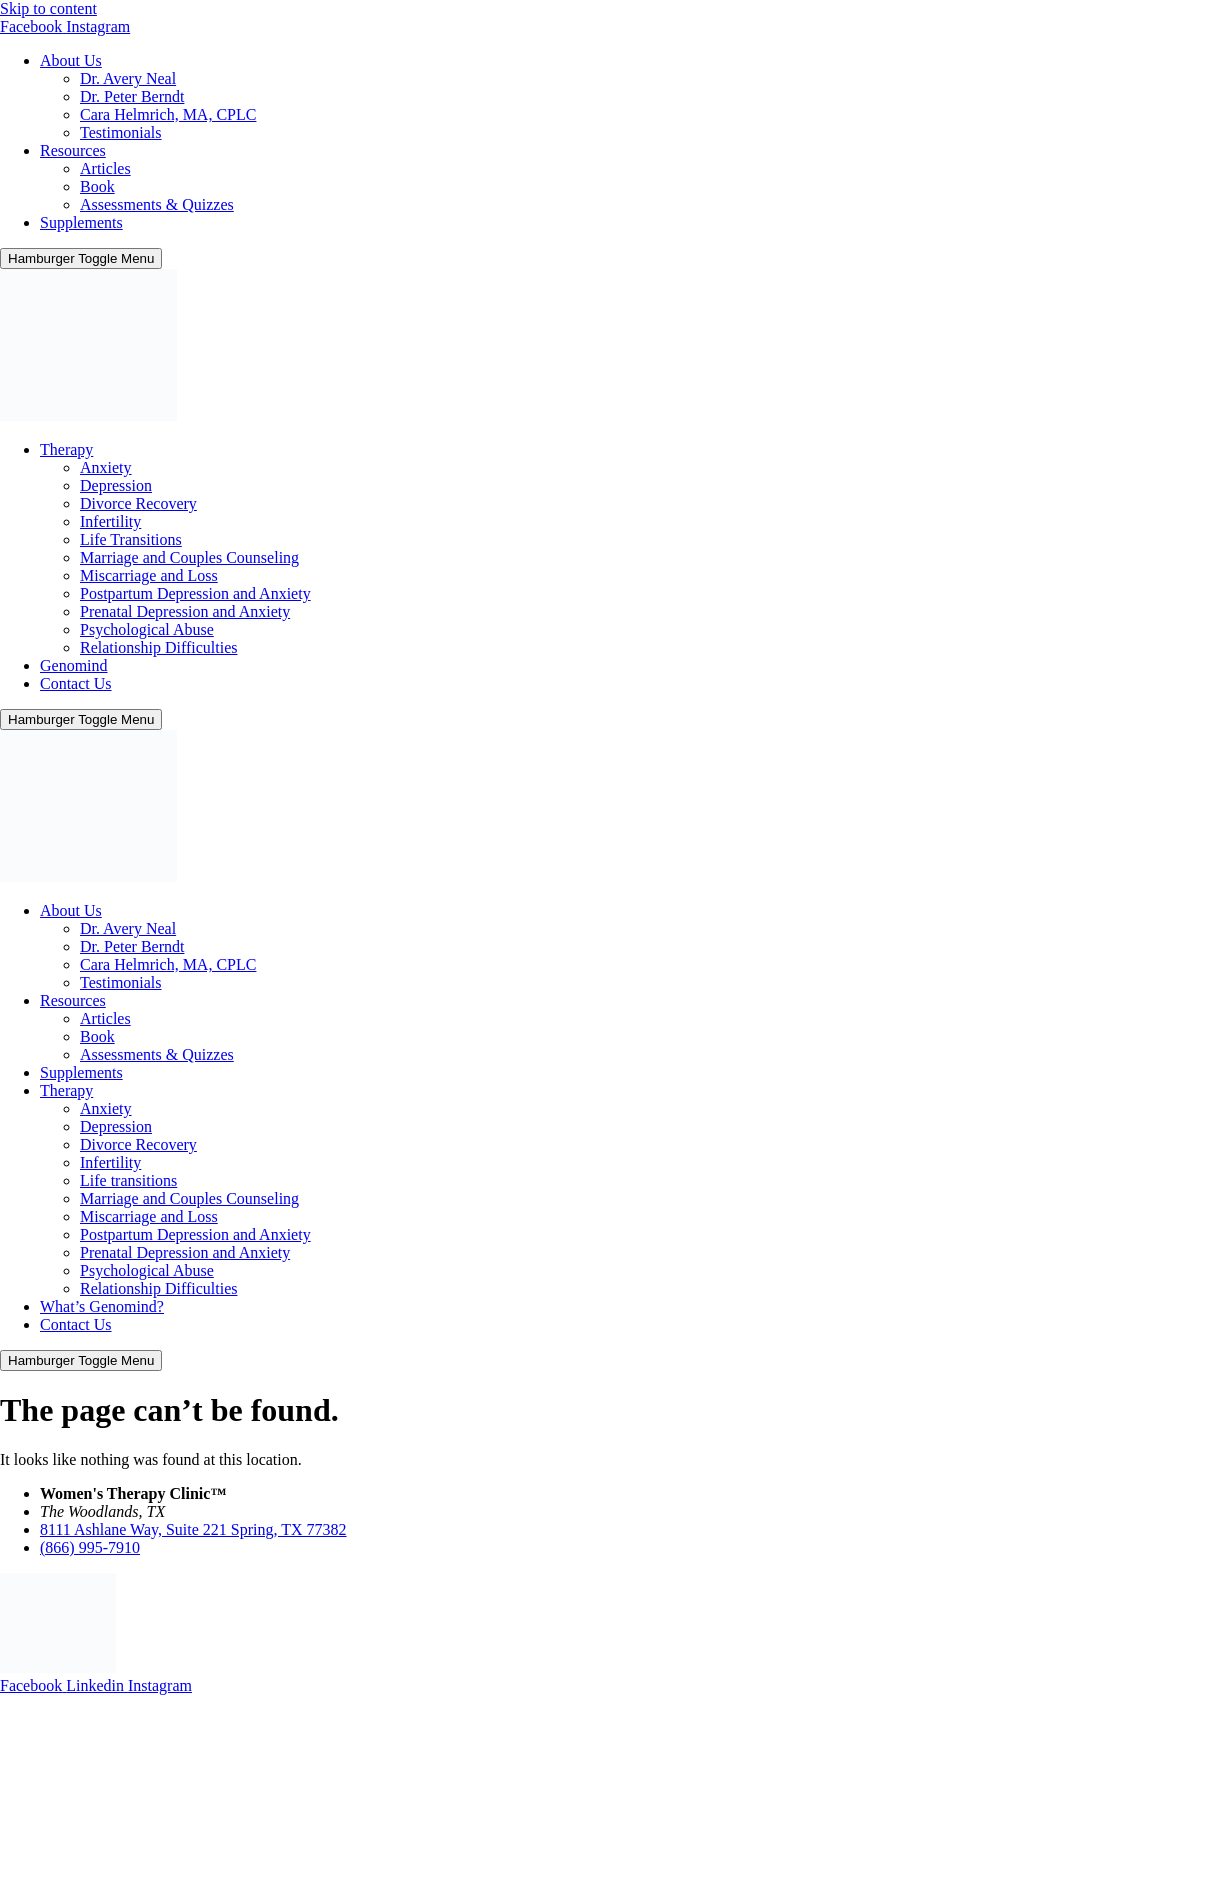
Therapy (66, 449)
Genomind (74, 665)
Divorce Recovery (138, 503)
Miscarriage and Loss (149, 575)
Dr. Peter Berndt (132, 96)
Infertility (110, 521)
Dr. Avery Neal (128, 78)
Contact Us (76, 683)
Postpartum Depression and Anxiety (195, 593)
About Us (71, 60)
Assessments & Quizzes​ (157, 204)
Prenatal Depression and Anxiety (185, 611)
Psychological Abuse (147, 629)
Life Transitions (131, 539)
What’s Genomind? (102, 1306)
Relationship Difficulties (158, 647)
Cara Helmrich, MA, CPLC (168, 114)
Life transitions (128, 1180)
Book (97, 186)
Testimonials (121, 132)
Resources (73, 150)
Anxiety (106, 467)
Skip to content (48, 8)
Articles (105, 168)
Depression (116, 485)
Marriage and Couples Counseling (189, 557)
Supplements (81, 222)
